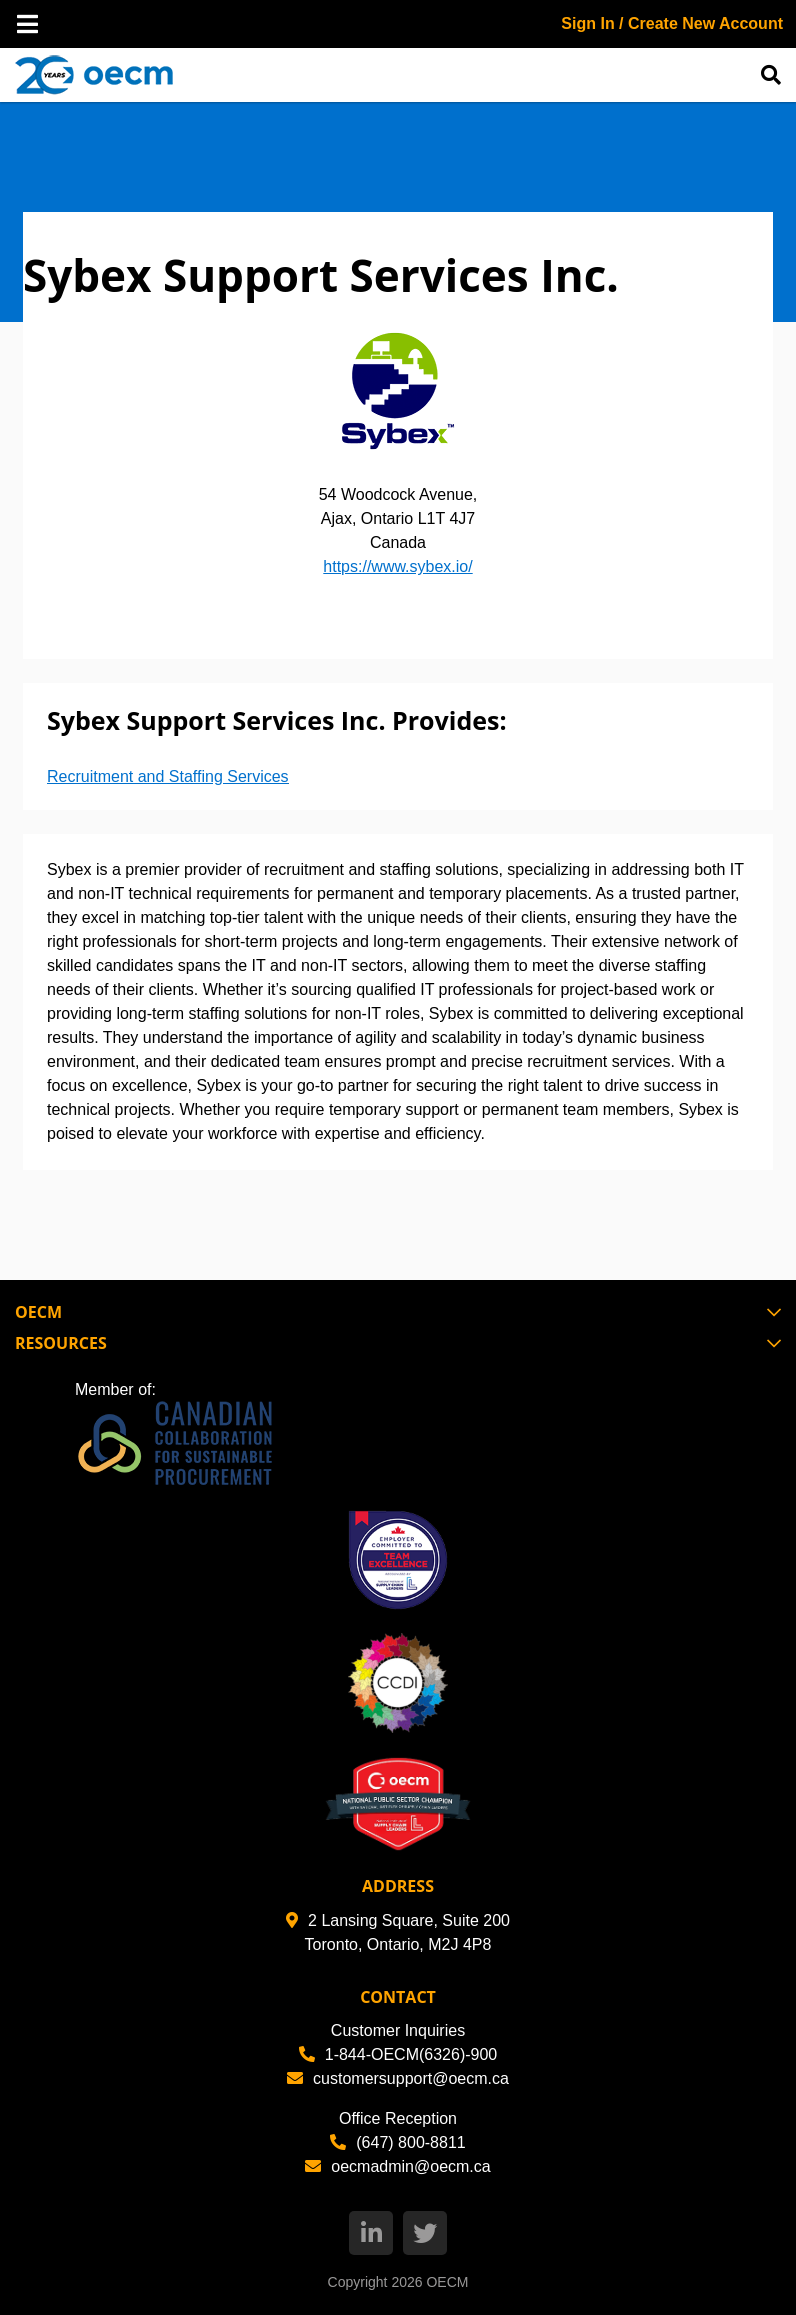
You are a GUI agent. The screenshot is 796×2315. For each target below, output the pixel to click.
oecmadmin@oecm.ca (397, 2166)
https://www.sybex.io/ (397, 566)
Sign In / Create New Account (672, 23)
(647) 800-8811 (397, 2142)
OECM (447, 2282)
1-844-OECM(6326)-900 (398, 2054)
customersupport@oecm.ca (398, 2078)
